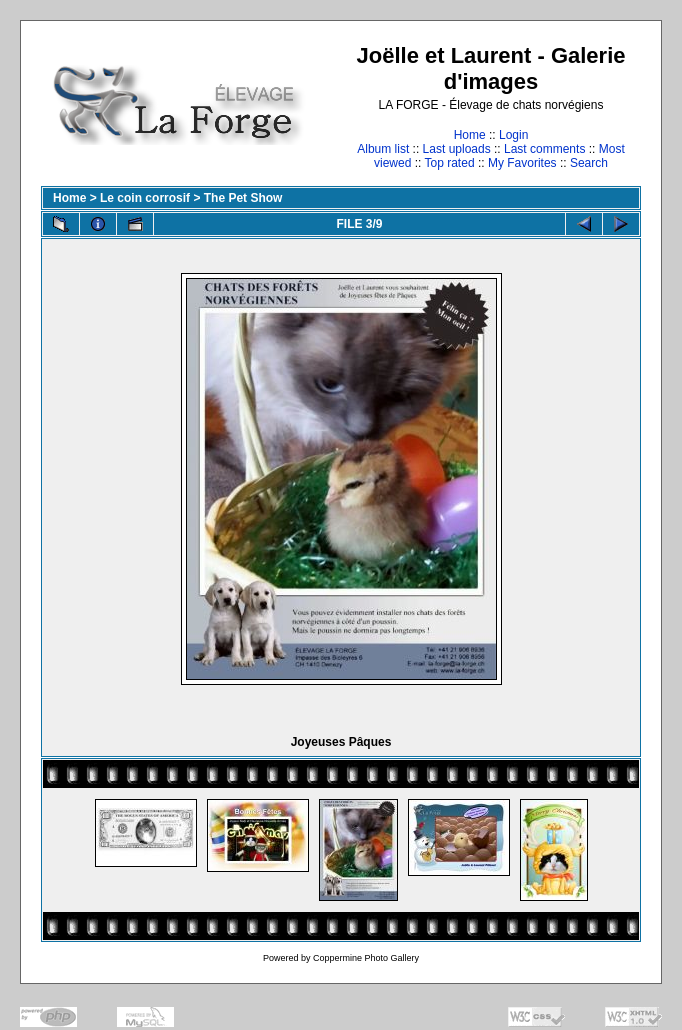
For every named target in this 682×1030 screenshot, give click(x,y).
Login (513, 135)
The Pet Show (243, 198)
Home (470, 135)
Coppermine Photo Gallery (366, 958)
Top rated (450, 163)
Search (589, 163)
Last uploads (457, 149)
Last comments (544, 149)
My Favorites (522, 163)
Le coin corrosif (145, 198)
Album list (383, 149)
